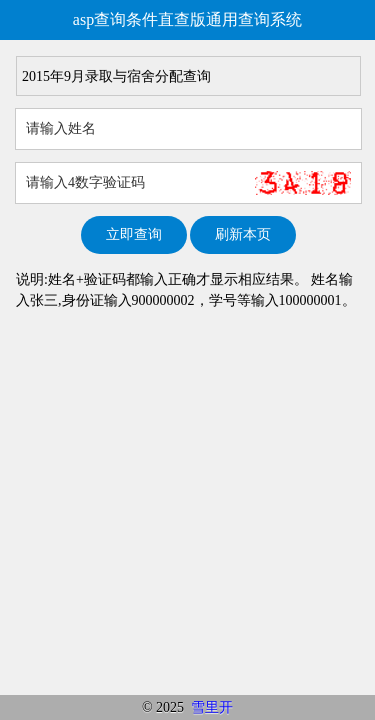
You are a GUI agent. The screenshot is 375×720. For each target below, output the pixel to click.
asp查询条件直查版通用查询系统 (187, 19)
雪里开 (212, 707)
